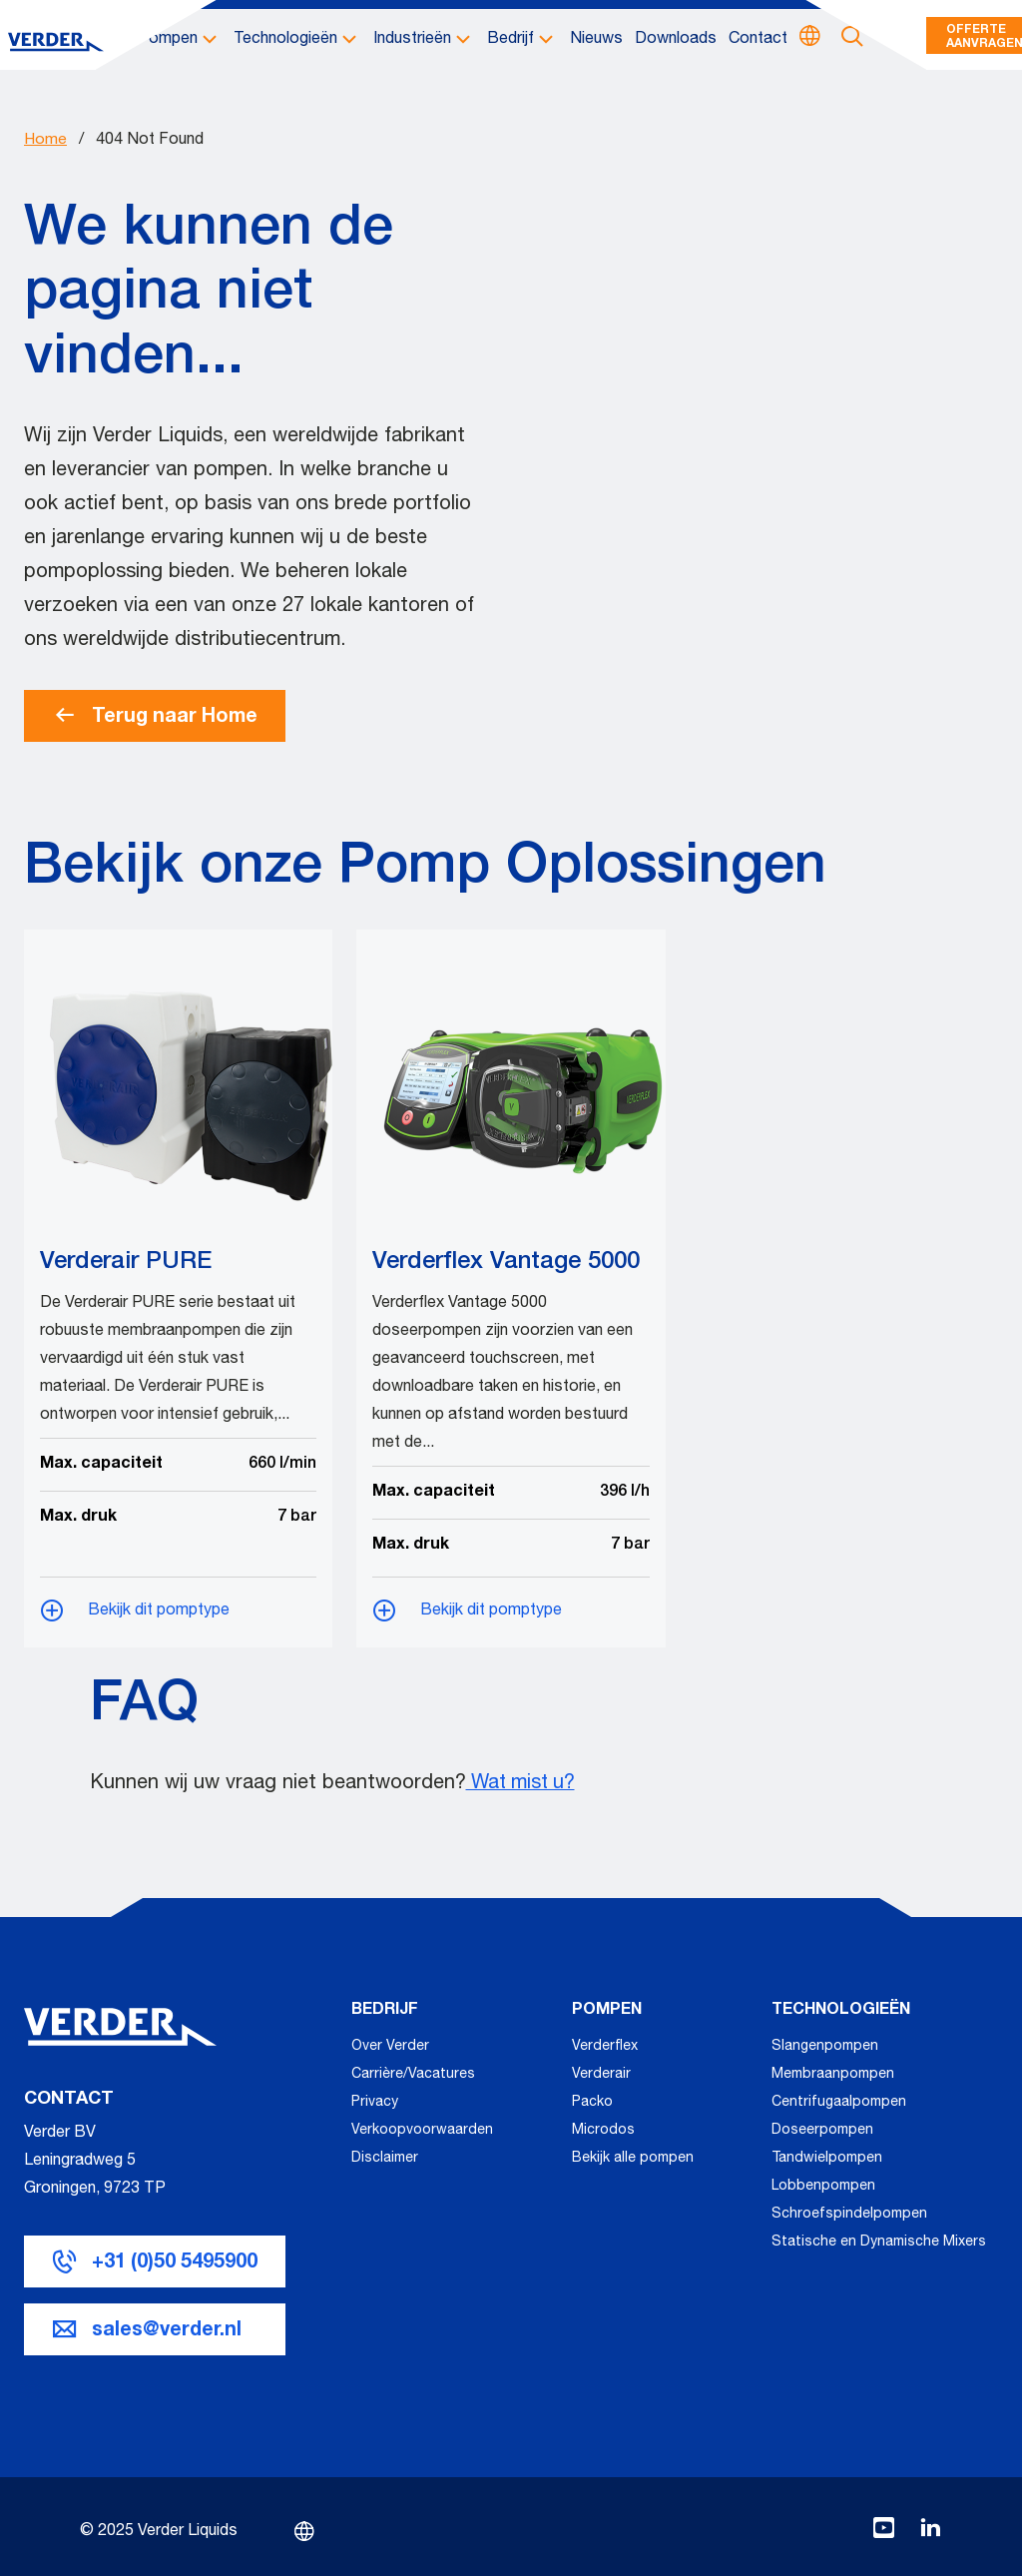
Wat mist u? (523, 1784)
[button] (180, 41)
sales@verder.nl (167, 2329)
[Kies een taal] (809, 40)
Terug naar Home (155, 716)
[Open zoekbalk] (852, 41)
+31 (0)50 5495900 (175, 2261)
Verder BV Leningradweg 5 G (80, 2160)
